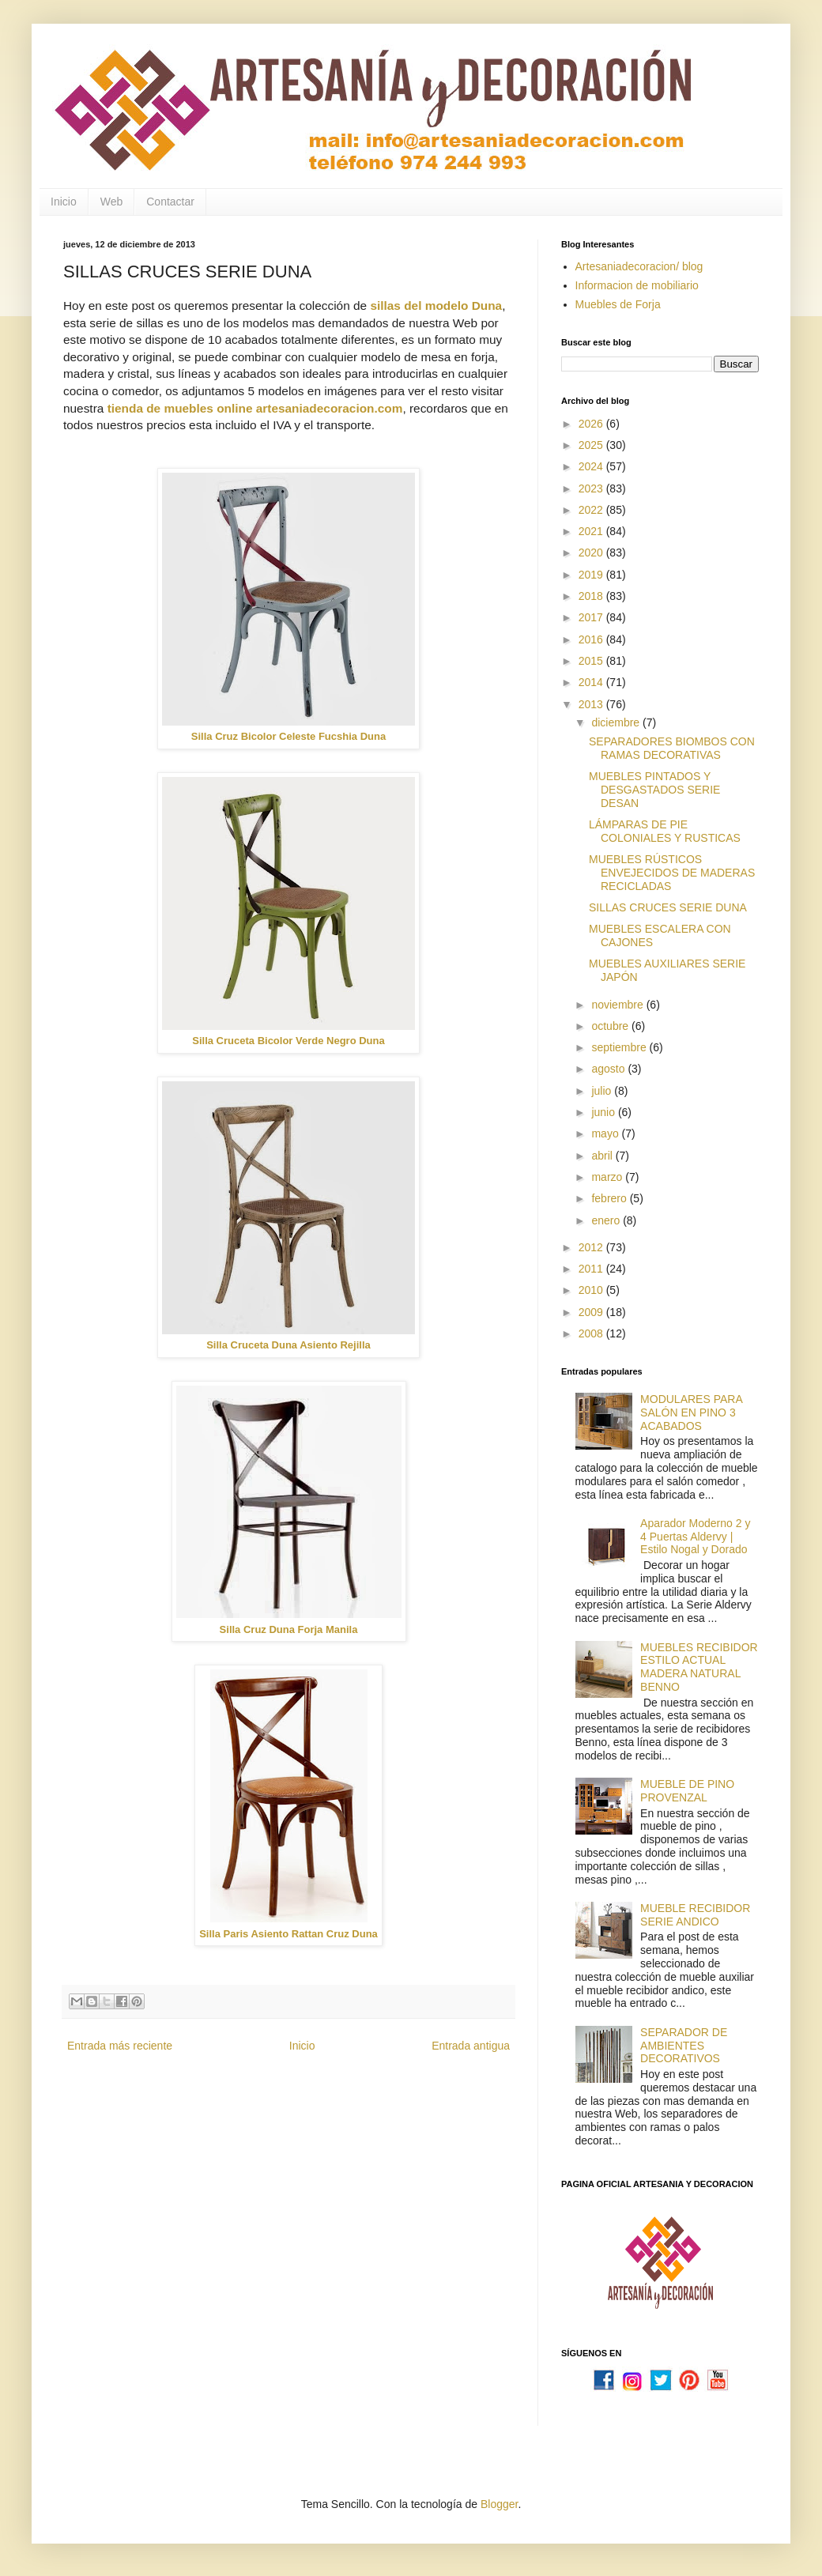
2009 (592, 1312)
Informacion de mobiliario (637, 285)
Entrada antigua (471, 2045)
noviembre (618, 1004)
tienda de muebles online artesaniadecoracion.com (255, 408)
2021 (592, 531)
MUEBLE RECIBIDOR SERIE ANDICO (695, 1915)
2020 (592, 552)
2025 (592, 445)
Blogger (499, 2504)
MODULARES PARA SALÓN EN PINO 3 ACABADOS (691, 1412)
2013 (592, 704)
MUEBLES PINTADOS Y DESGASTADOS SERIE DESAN (654, 789)
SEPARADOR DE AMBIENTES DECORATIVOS (683, 2045)
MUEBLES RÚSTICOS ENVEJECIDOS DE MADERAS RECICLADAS (672, 872)
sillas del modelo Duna (436, 305)
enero (607, 1220)
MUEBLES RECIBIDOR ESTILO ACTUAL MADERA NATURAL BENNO (699, 1667)
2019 (592, 574)
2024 (592, 466)
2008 (592, 1333)
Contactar (170, 201)
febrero (610, 1198)
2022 (592, 510)
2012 (592, 1247)
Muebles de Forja (618, 304)
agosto (609, 1068)
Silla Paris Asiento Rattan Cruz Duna (288, 1934)
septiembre (620, 1047)
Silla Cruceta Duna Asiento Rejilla (288, 1345)
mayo (606, 1133)
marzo (608, 1177)
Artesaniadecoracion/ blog (639, 266)
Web (111, 201)
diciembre (617, 722)
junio (604, 1112)
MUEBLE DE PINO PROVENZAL (687, 1791)
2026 (592, 423)
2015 (592, 660)
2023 (592, 488)
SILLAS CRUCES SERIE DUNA (668, 907)
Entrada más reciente (119, 2045)
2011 (592, 1268)
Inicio (64, 201)
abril (603, 1155)
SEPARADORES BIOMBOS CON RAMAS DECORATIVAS (672, 748)
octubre (611, 1026)
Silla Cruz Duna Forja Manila (289, 1629)
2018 (592, 596)
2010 (592, 1290)
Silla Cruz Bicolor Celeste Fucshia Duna (288, 736)
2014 (592, 682)
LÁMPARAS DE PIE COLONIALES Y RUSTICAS (665, 831)
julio (602, 1090)
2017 (592, 617)
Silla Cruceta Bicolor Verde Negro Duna (288, 1041)
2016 (592, 639)
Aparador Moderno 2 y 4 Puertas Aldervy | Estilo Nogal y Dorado (695, 1536)
